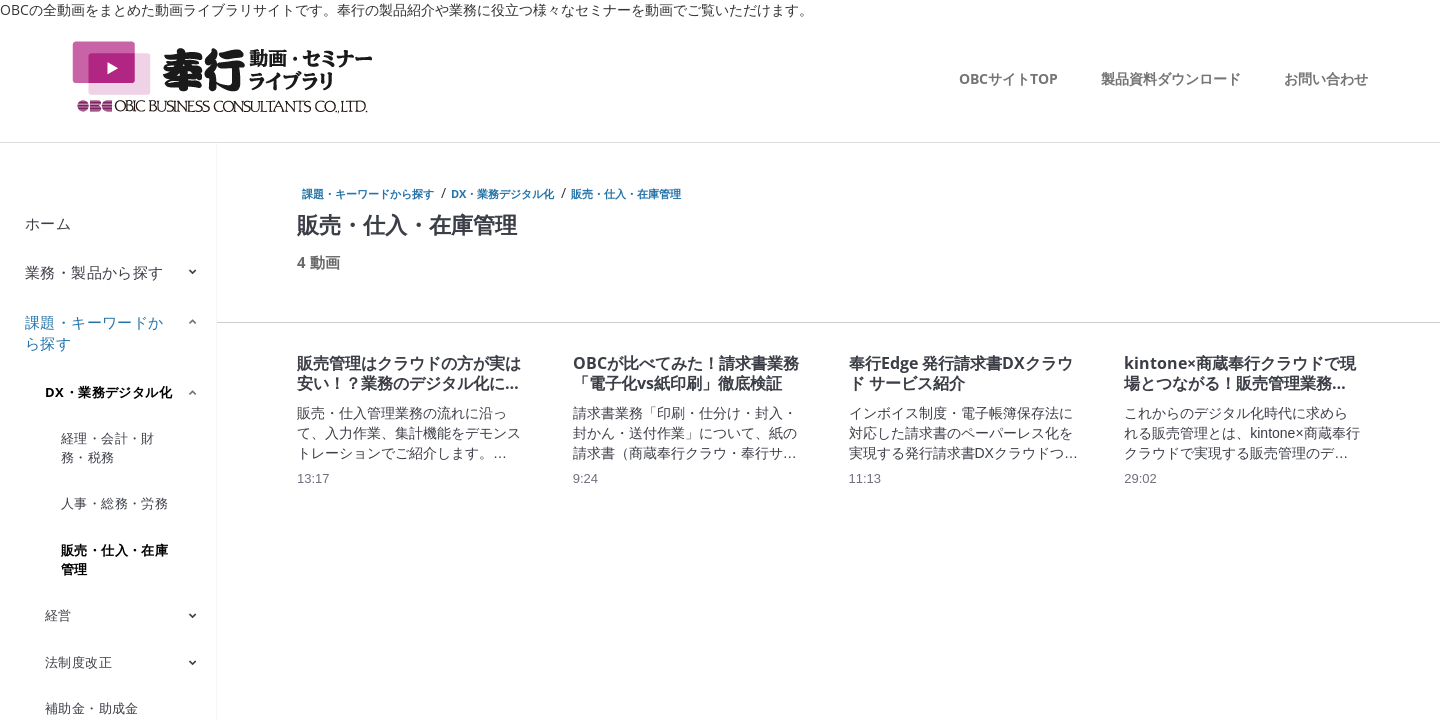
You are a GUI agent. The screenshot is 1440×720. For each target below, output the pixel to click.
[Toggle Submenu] (193, 271)
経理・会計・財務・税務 (108, 447)
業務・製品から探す (94, 272)
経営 (58, 615)
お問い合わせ (1326, 78)
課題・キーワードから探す (94, 332)
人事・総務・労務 (114, 503)
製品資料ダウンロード (1171, 78)
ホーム (48, 223)
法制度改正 (78, 662)
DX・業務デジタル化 (108, 392)
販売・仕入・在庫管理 (114, 559)
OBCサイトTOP (1008, 78)
